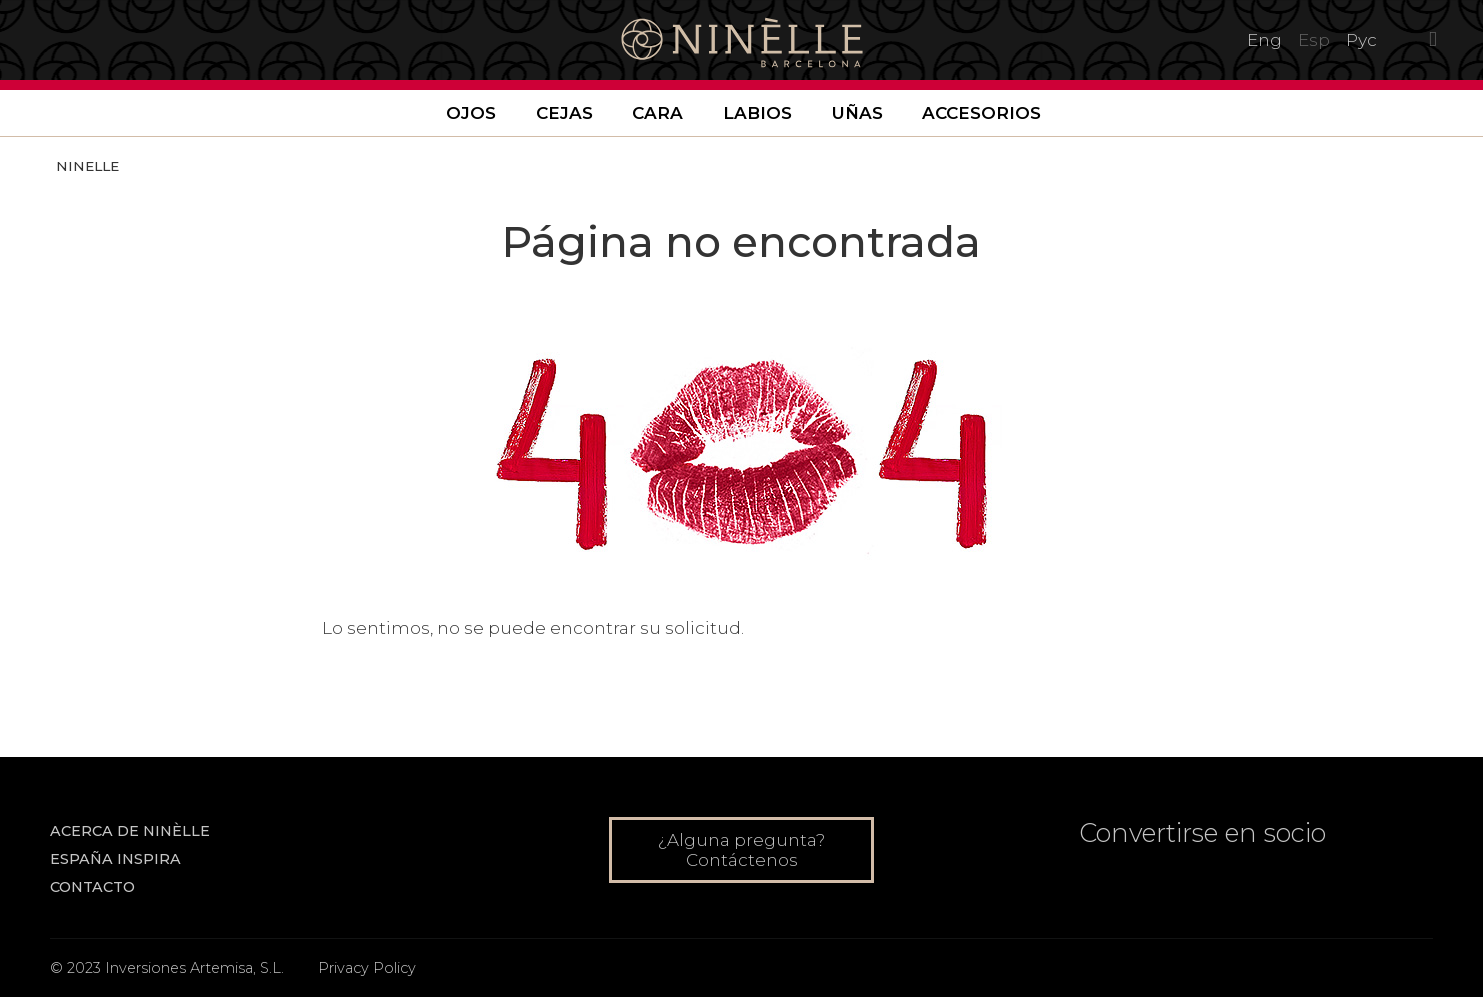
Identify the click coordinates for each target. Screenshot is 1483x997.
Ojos (471, 113)
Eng (1264, 40)
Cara (657, 113)
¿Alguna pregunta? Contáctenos (741, 850)
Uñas (857, 113)
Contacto (92, 887)
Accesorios (981, 113)
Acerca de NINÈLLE (130, 831)
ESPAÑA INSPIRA (115, 859)
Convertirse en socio (1202, 832)
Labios (757, 113)
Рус (1361, 40)
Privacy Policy (367, 968)
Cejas (564, 113)
